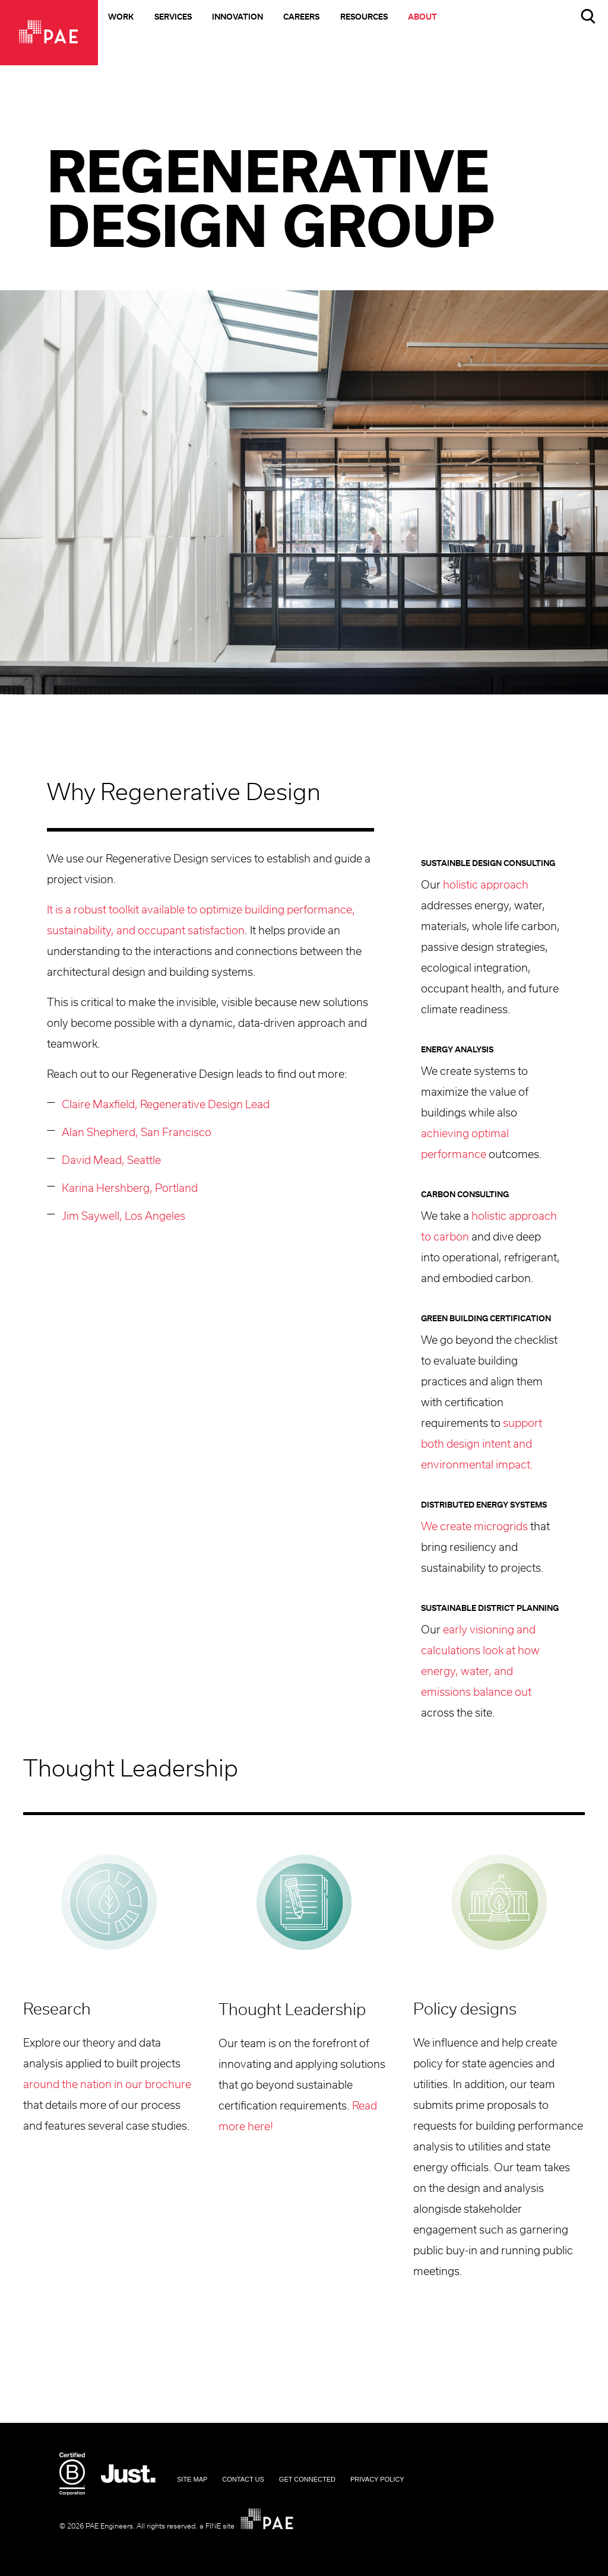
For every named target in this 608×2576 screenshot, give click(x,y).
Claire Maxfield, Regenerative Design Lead (166, 1105)
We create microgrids (474, 1527)
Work (121, 17)
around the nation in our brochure (107, 2085)
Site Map (192, 2479)
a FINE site (217, 2526)
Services (173, 17)
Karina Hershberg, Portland (130, 1189)
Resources (364, 17)
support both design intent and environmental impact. (481, 1445)
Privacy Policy (377, 2479)
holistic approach (485, 885)
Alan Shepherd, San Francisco (136, 1133)
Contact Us (243, 2479)
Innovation (237, 17)
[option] (304, 492)
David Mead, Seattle (111, 1161)
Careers (301, 17)
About (422, 17)
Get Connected (307, 2479)
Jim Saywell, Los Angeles (123, 1216)
